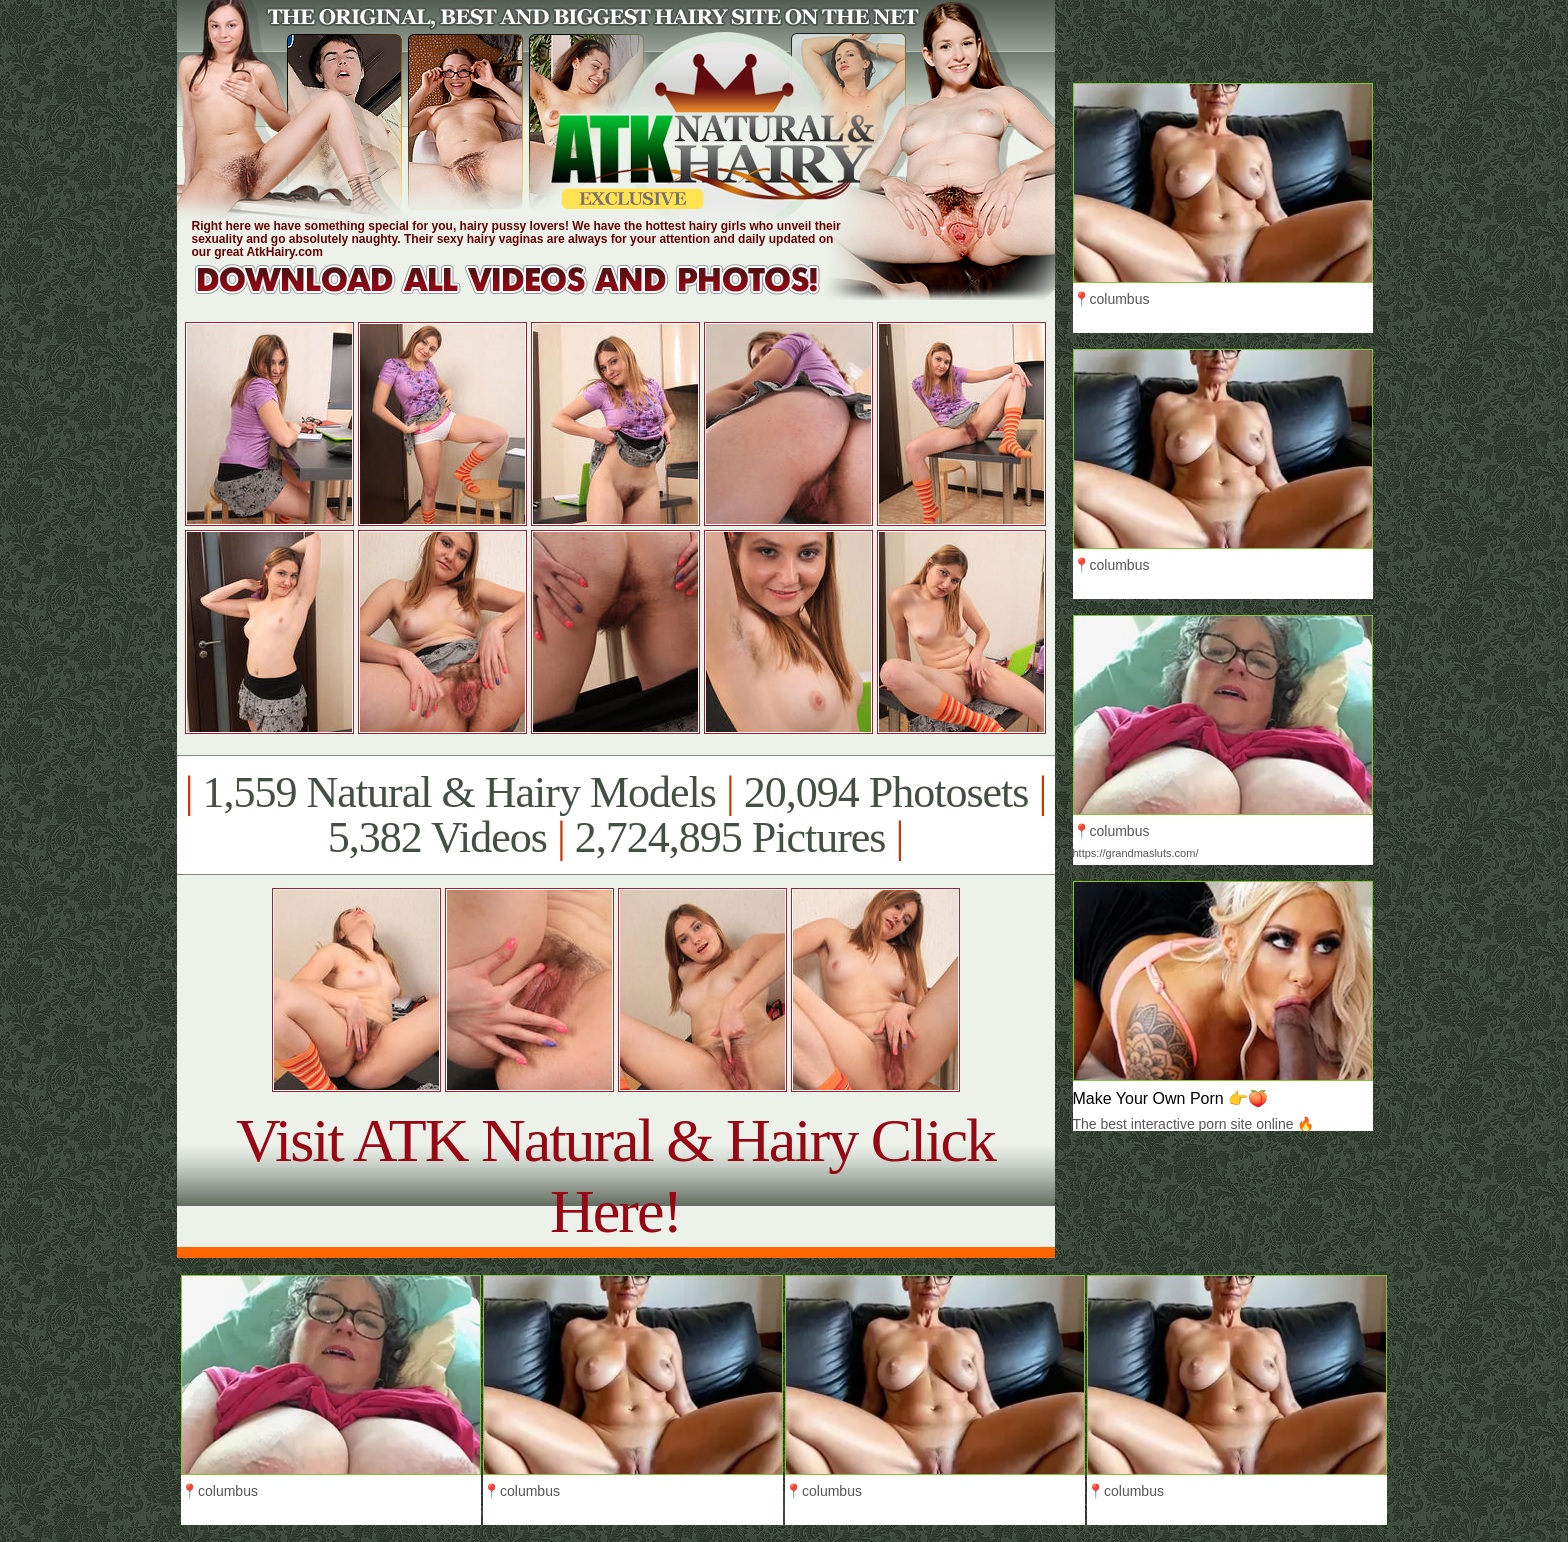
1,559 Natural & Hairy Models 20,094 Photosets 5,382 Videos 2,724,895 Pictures (615, 815)
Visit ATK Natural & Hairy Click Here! (615, 1175)
